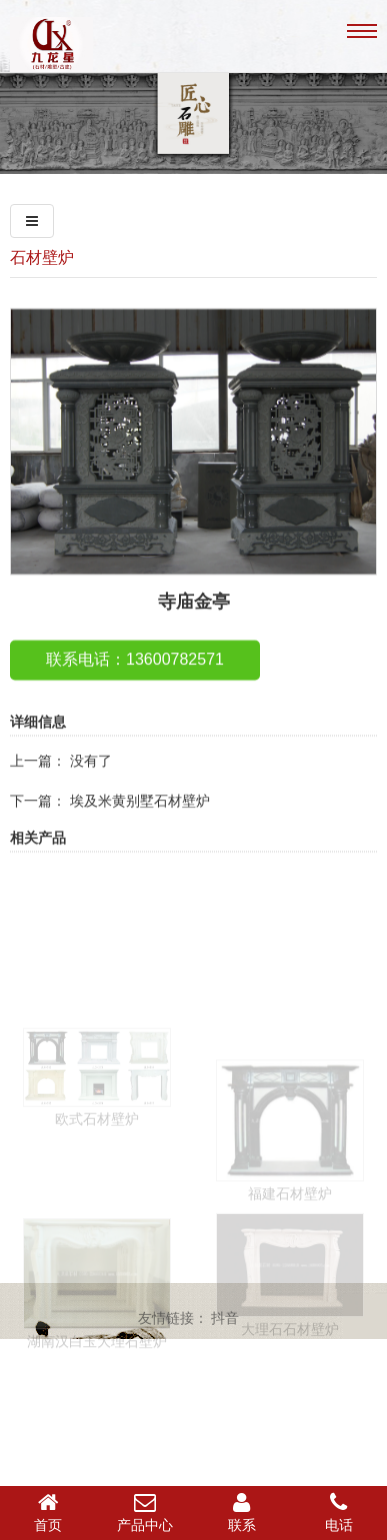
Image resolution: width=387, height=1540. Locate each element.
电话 (338, 1512)
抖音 (225, 1322)
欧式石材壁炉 (97, 1162)
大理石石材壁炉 (290, 1376)
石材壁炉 (42, 257)
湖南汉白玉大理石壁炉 (97, 1390)
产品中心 (145, 1512)
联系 (242, 1512)
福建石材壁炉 (290, 1244)
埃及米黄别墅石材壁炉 (140, 824)
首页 (48, 1512)
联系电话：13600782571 (135, 682)
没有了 (91, 784)
